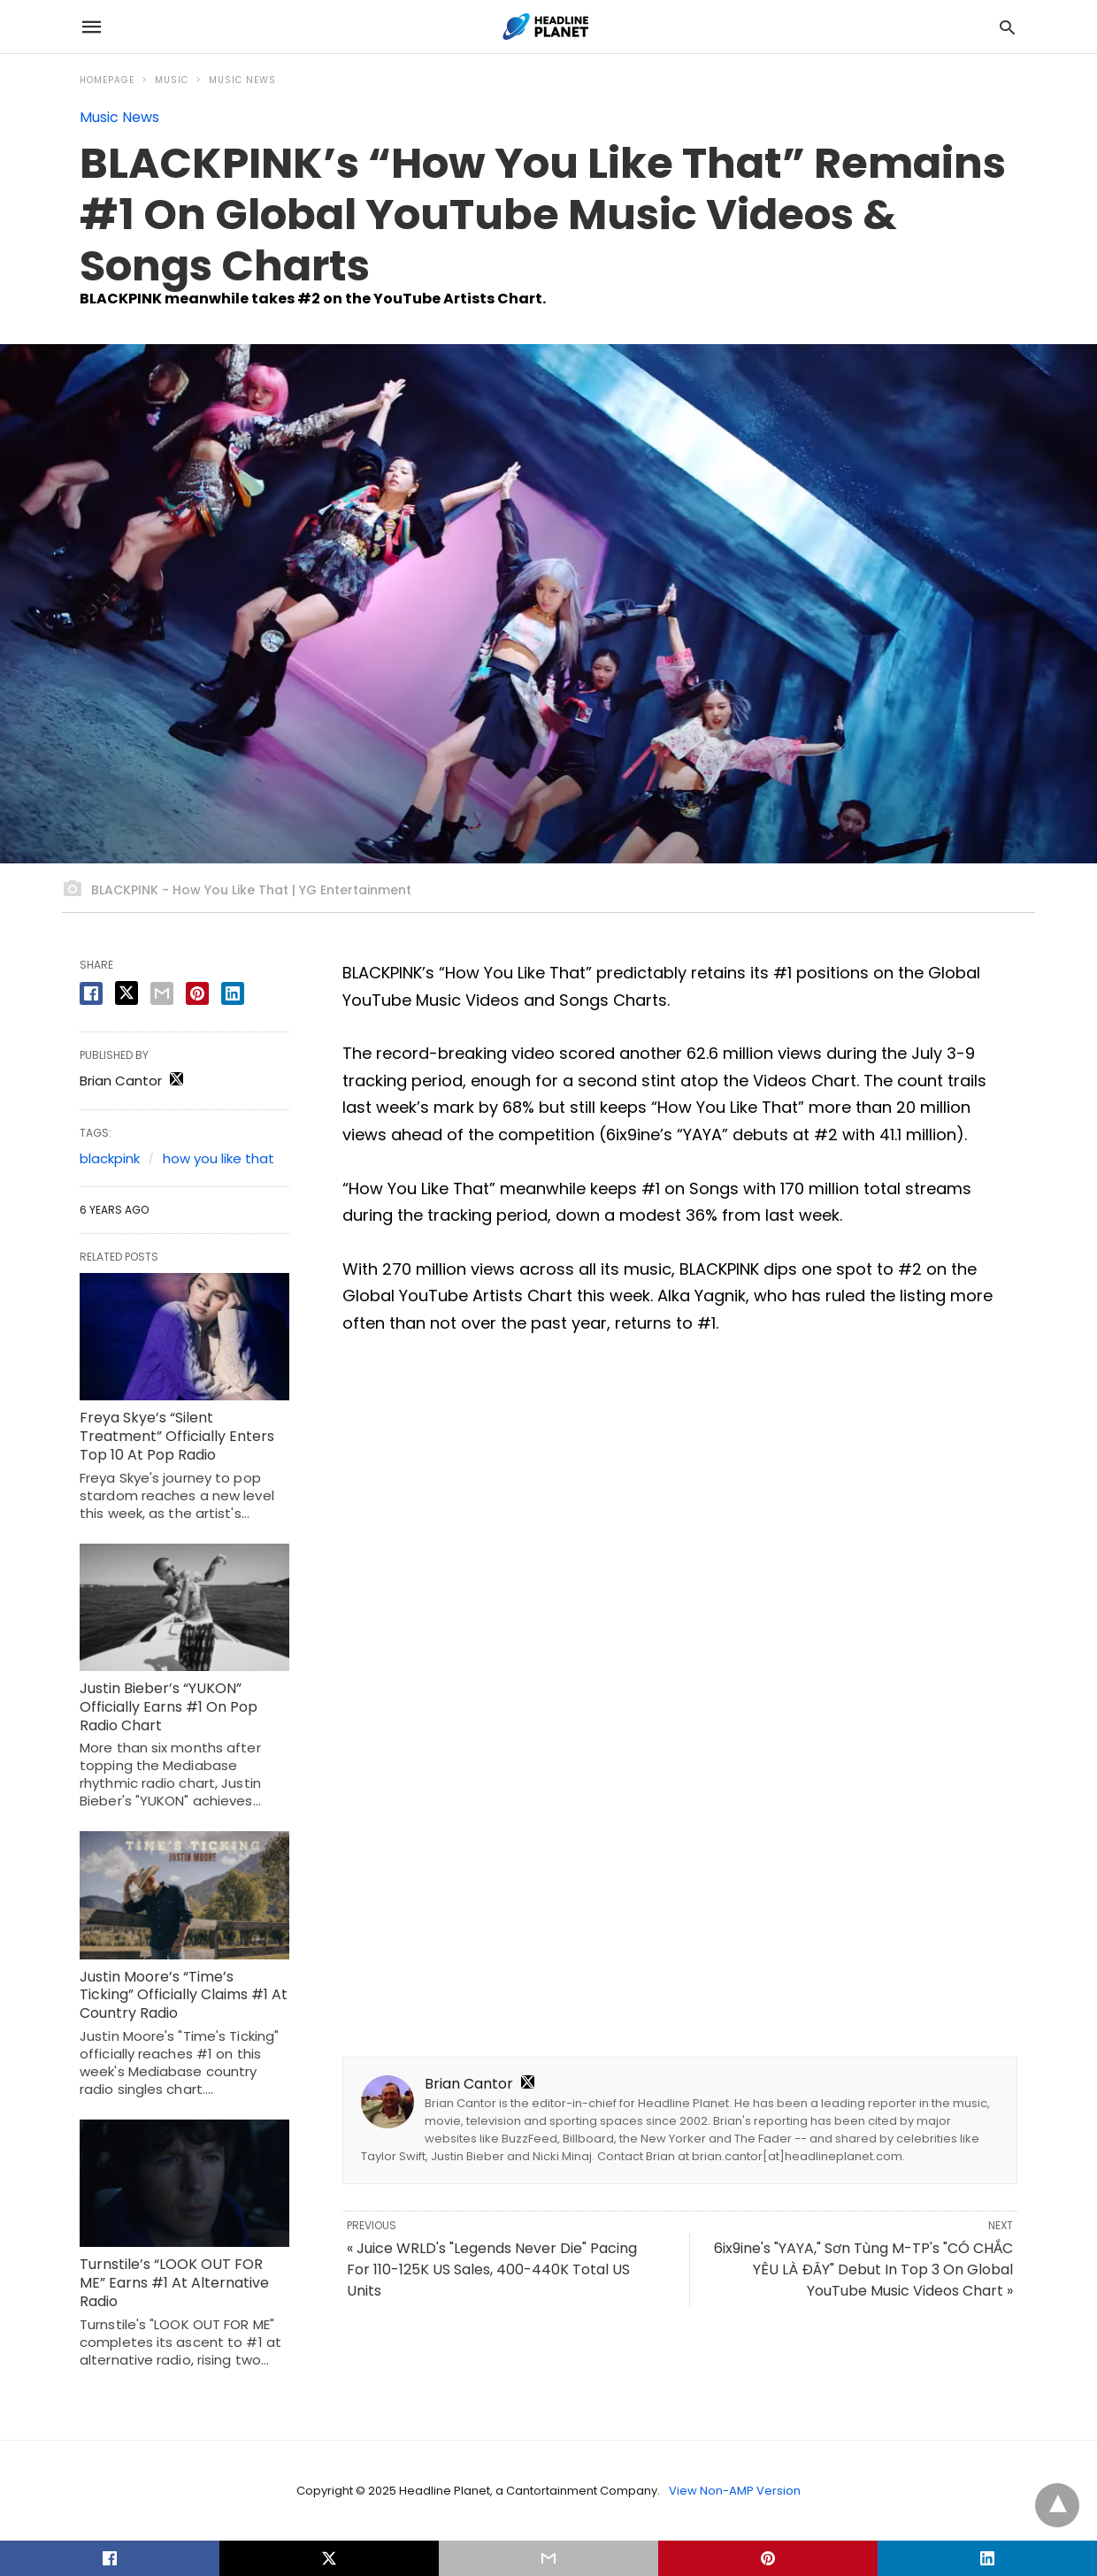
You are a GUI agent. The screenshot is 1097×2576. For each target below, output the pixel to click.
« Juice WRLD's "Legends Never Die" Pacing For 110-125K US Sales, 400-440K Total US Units (492, 2269)
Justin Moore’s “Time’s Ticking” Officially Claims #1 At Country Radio (184, 1995)
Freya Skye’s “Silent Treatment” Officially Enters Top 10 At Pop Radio (177, 1436)
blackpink (110, 1158)
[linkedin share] (232, 993)
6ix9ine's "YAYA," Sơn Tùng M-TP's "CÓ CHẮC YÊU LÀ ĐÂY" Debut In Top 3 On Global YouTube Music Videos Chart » (863, 2269)
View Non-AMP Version (735, 2490)
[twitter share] (126, 993)
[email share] (161, 993)
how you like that (218, 1158)
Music (171, 80)
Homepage (107, 80)
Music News (242, 80)
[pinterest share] (197, 993)
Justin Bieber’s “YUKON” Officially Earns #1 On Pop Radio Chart (168, 1707)
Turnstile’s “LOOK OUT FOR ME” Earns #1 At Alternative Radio (174, 2283)
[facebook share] (91, 993)
